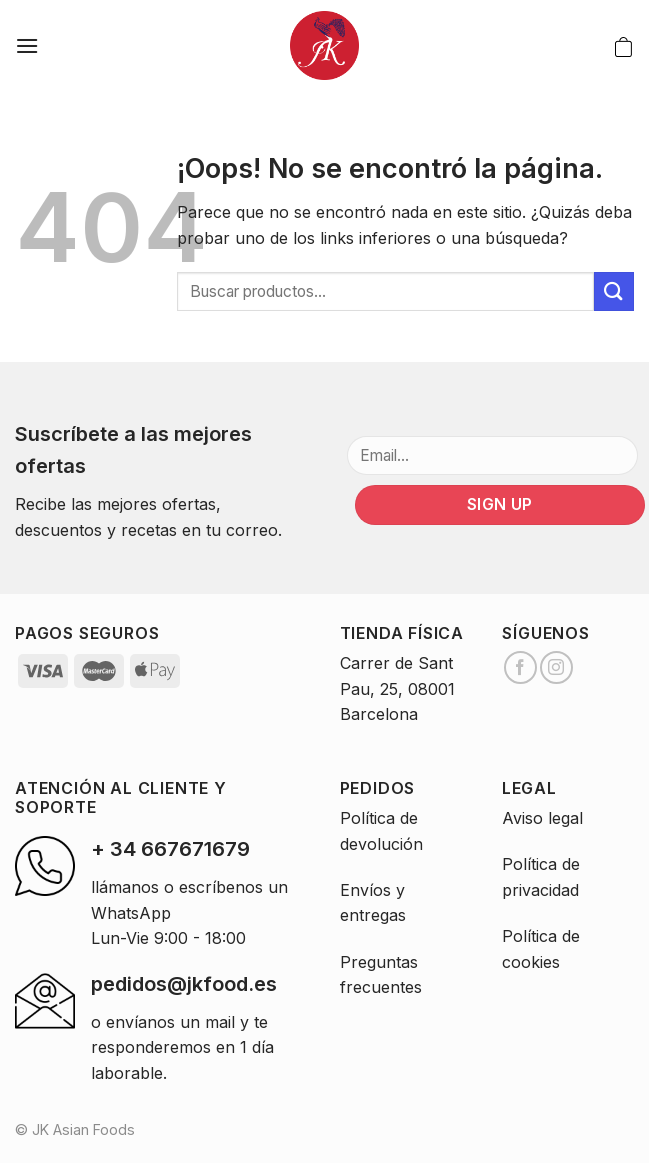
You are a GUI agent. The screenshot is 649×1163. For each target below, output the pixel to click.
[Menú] (27, 45)
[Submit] (614, 291)
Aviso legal (542, 818)
